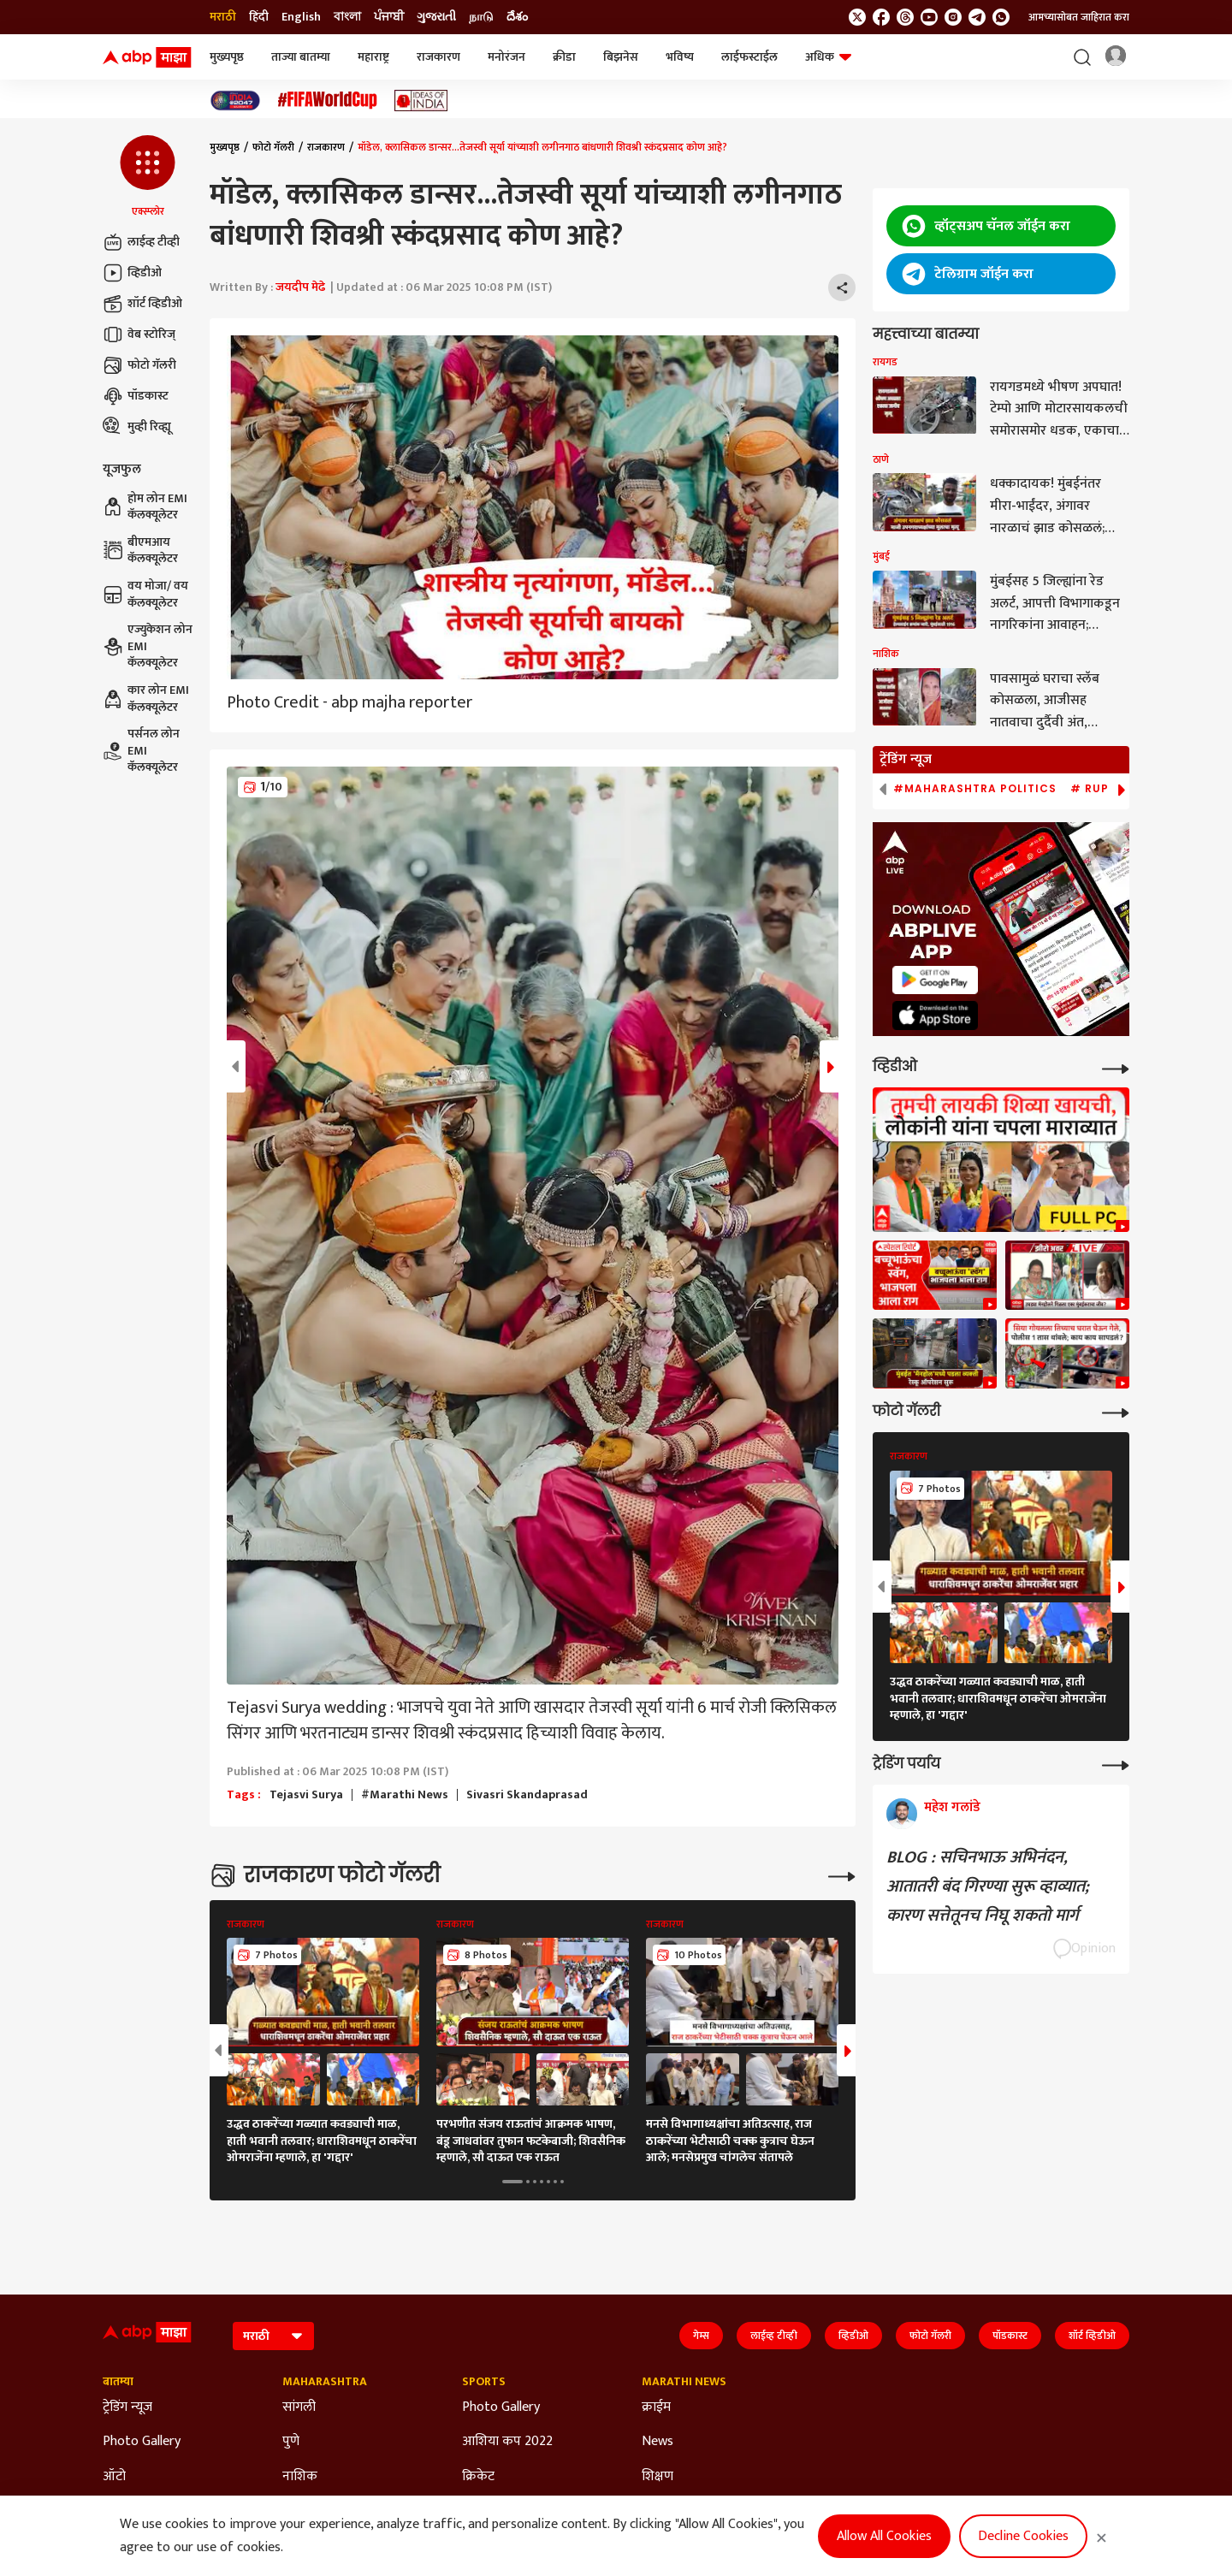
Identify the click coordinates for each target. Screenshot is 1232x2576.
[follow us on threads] (905, 17)
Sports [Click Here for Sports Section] (484, 2382)
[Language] (273, 2336)
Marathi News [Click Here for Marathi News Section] (684, 2382)
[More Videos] (1115, 1067)
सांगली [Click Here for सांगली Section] (299, 2407)
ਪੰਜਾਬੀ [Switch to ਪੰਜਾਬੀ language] (389, 17)
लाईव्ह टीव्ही (141, 242)
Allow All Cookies (884, 2536)
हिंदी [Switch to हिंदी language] (259, 17)
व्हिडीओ (132, 273)
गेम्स (701, 2335)
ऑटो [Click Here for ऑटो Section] (114, 2476)
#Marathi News (404, 1795)
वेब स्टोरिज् (139, 334)
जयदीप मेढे (300, 287)
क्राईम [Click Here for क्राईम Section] (656, 2407)
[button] (147, 177)
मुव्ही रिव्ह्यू (137, 427)
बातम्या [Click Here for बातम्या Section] (118, 2382)
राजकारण (438, 57)
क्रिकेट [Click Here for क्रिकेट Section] (478, 2476)
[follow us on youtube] (929, 17)
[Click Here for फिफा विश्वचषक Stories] (327, 101)
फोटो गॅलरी (139, 365)
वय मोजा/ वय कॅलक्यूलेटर (145, 594)
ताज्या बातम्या (300, 57)
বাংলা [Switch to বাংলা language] (347, 17)
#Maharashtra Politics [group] (975, 789)
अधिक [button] (828, 57)
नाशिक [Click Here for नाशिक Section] (299, 2476)
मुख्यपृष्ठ (227, 57)
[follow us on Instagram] (953, 17)
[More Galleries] (842, 1874)
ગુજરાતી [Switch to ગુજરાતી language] (436, 17)
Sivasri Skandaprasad (527, 1795)
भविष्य (680, 57)
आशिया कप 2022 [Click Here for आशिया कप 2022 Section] (507, 2441)
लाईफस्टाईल (749, 57)
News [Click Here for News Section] (657, 2441)
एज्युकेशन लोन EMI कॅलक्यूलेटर (147, 646)
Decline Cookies (1023, 2536)
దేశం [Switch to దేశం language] (517, 17)
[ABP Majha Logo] (147, 57)
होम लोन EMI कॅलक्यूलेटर (145, 507)
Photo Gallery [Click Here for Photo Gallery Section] (142, 2441)
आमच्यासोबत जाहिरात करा (1078, 17)
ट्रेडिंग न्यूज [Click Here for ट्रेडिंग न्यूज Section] (127, 2407)
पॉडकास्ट (136, 396)
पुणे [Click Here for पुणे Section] (290, 2441)
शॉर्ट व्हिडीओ (142, 303)
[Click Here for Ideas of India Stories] (421, 100)
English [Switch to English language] (301, 17)
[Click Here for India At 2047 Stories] (235, 100)
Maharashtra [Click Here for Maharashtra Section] (324, 2382)
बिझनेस (620, 57)
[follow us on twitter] (857, 17)
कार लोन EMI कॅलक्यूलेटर (146, 698)
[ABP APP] (935, 980)
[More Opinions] (1115, 1763)
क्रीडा (564, 57)
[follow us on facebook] (881, 17)
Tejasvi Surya (306, 1795)
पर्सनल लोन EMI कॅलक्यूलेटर (141, 750)
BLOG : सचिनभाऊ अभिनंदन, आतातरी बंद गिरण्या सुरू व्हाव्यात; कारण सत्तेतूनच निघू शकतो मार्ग (987, 1886)
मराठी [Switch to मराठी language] (223, 17)
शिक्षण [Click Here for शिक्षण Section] (657, 2476)
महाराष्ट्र (373, 57)
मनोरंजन (506, 57)
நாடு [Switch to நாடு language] (481, 17)
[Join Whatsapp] (1001, 17)
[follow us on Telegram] (977, 17)
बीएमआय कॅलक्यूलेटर (140, 550)
